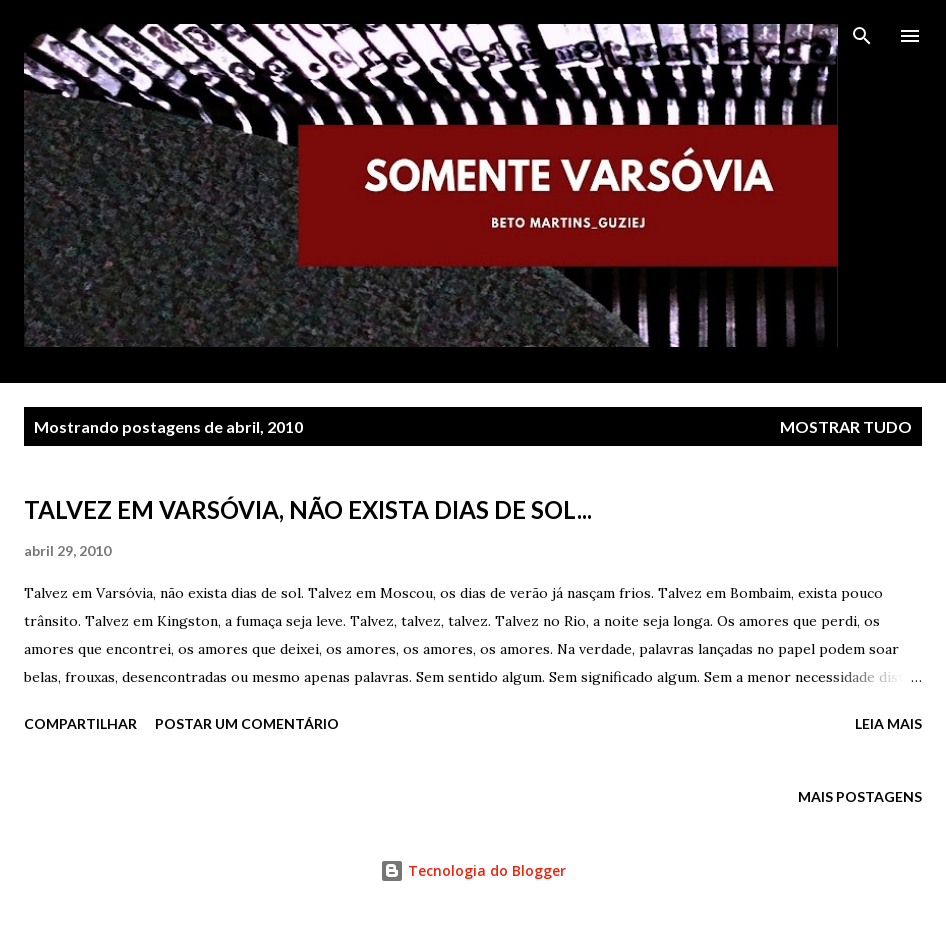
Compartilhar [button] (80, 723)
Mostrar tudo (846, 426)
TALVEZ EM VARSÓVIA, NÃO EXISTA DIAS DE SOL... (308, 509)
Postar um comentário (247, 723)
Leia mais (888, 723)
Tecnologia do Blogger (473, 870)
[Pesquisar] (862, 36)
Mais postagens (860, 796)
